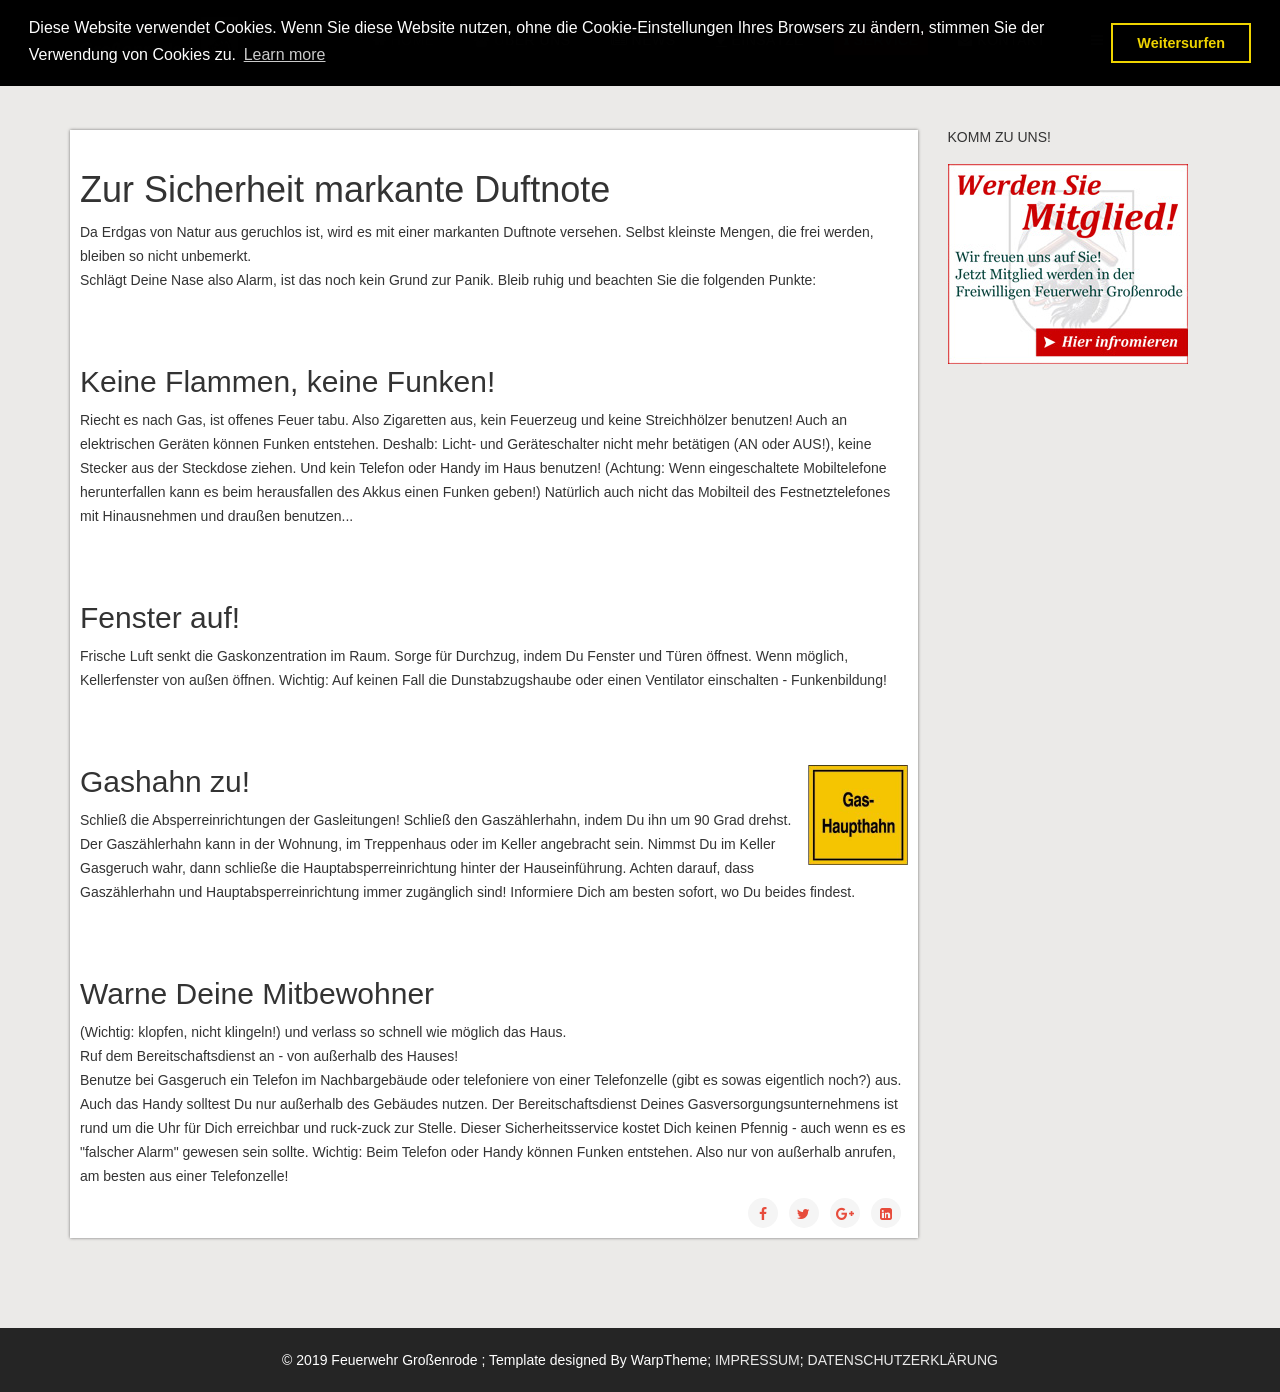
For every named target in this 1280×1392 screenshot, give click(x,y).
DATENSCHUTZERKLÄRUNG (903, 1360)
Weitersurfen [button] (1181, 43)
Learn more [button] (285, 54)
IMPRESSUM (757, 1360)
